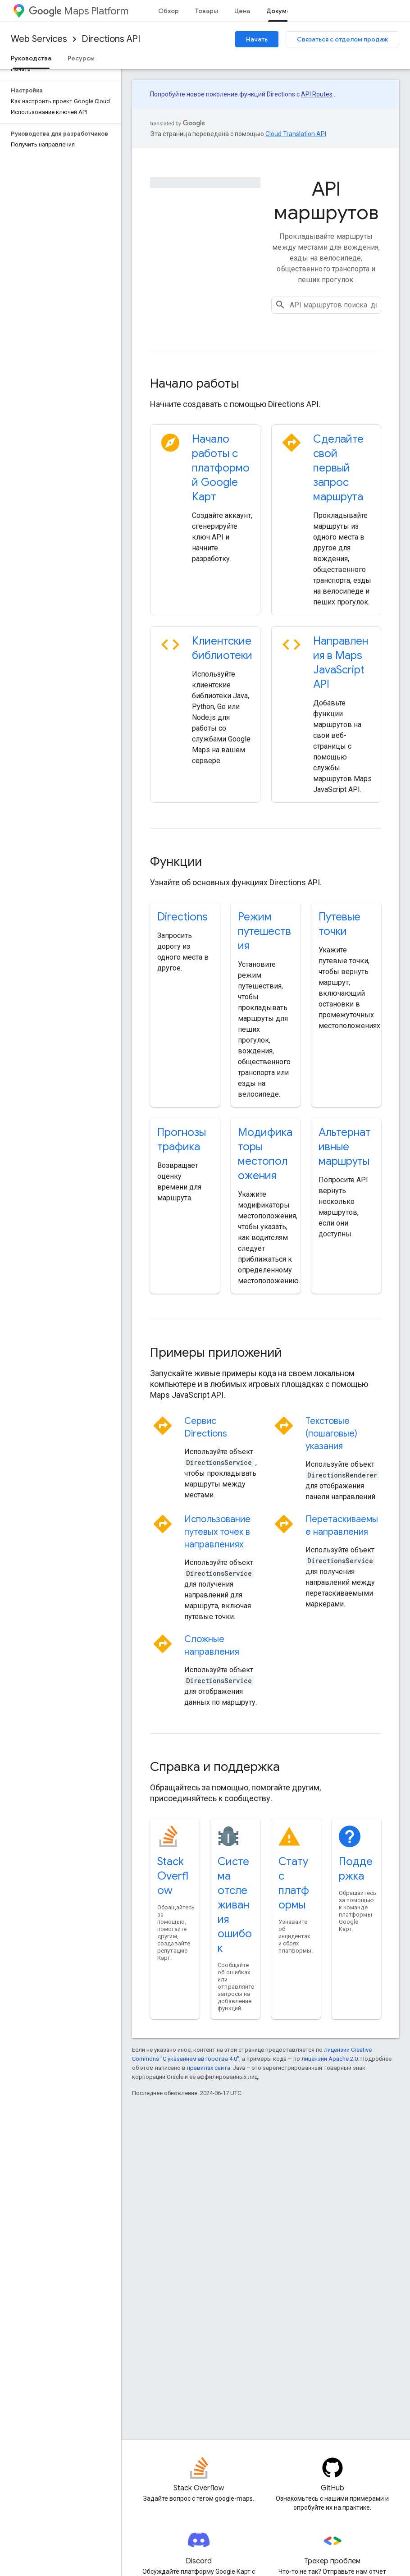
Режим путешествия (264, 931)
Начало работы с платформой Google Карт (221, 467)
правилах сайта (208, 2067)
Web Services (39, 39)
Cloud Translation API (295, 133)
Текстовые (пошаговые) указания (331, 1433)
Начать (257, 39)
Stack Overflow (172, 1876)
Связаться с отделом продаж (342, 39)
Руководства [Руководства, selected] (31, 58)
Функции (176, 861)
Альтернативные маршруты (345, 1147)
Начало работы (194, 383)
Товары (206, 11)
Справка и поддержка (215, 1767)
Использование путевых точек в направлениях (217, 1532)
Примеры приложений (216, 1352)
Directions (182, 917)
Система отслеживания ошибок (235, 1905)
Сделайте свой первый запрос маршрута (338, 467)
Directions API (111, 39)
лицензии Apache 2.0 (329, 2058)
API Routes (317, 94)
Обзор (168, 11)
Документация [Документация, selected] (289, 11)
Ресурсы (81, 58)
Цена (242, 11)
